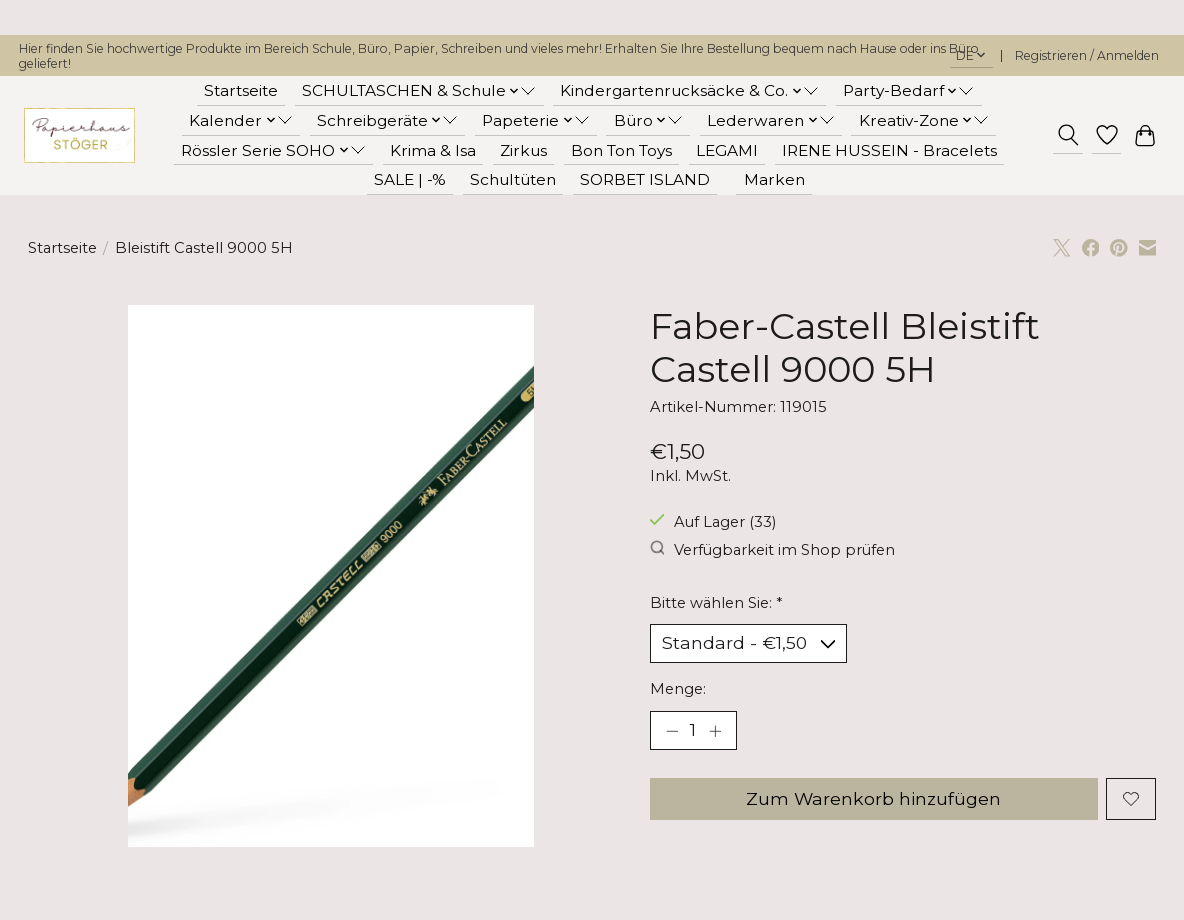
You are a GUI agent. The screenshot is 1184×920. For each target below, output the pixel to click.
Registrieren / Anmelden (1087, 55)
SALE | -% (410, 179)
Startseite (241, 90)
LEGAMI (727, 150)
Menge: (678, 689)
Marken (774, 179)
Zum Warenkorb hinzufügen (873, 800)
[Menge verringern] (672, 732)
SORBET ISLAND (645, 179)
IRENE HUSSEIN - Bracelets (889, 150)
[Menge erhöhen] (715, 732)
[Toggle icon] (1067, 135)
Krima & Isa (433, 150)
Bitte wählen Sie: (716, 603)
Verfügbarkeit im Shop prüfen (772, 549)
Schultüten (513, 179)
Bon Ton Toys (621, 150)
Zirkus (523, 150)
